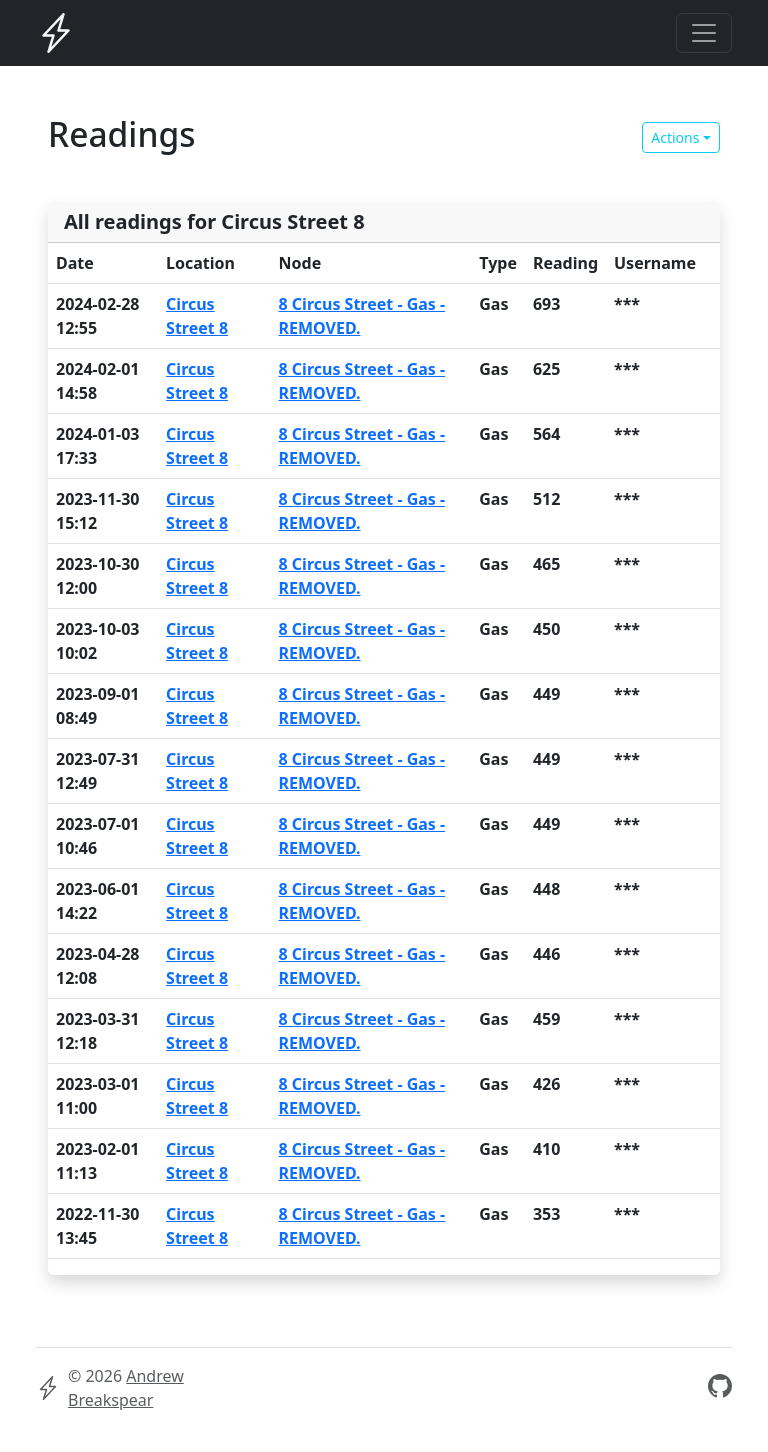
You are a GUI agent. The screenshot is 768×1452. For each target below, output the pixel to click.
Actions (675, 137)
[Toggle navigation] (704, 33)
